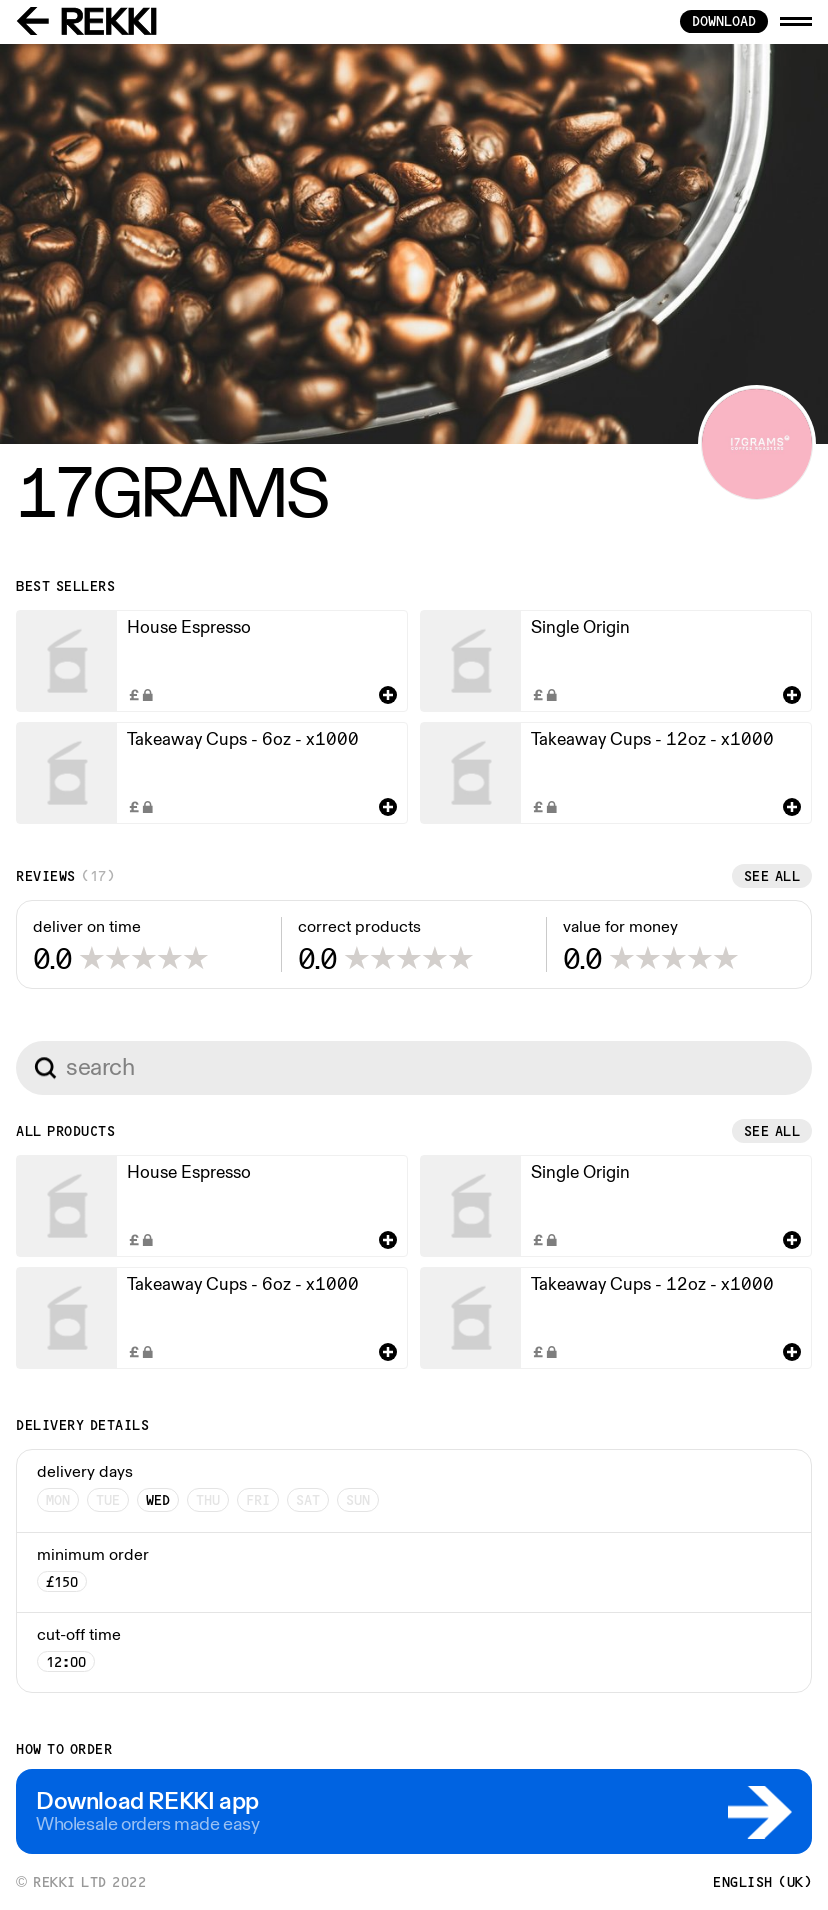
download (724, 21)
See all (772, 876)
